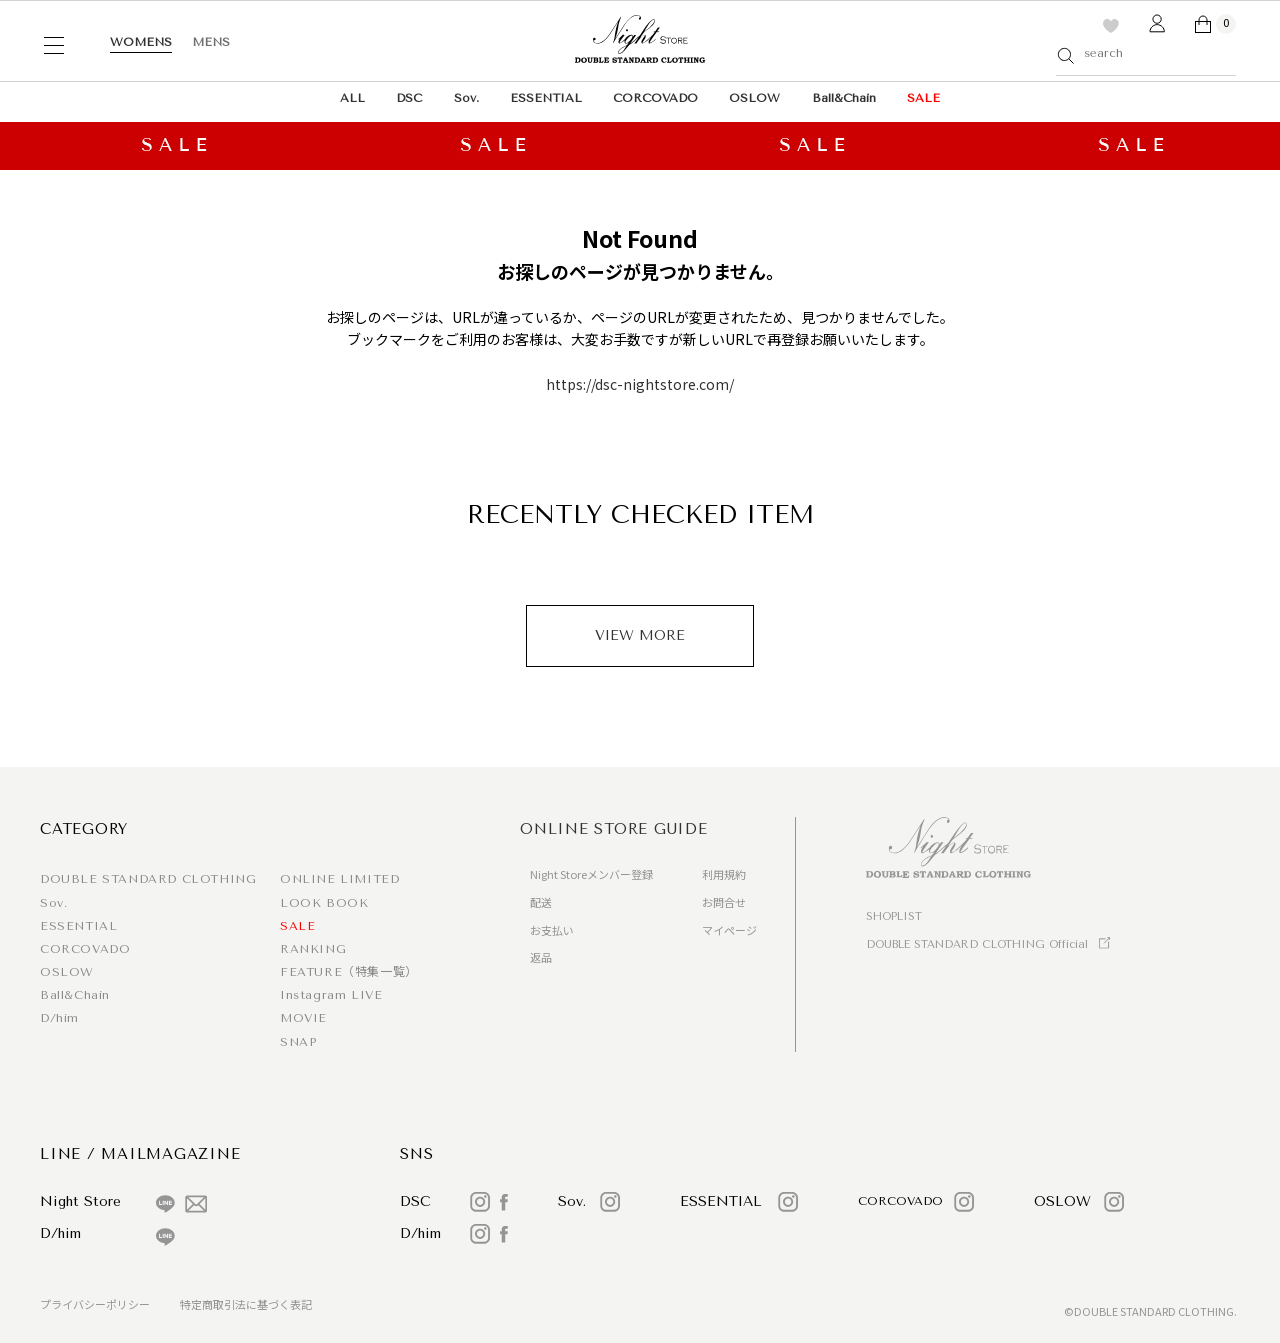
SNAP (298, 1042)
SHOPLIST (894, 916)
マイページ (729, 930)
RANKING (313, 949)
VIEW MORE (640, 635)
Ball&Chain (844, 98)
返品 (541, 957)
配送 (541, 902)
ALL (352, 98)
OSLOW (754, 98)
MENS (211, 42)
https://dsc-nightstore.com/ (640, 384)
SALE (923, 98)
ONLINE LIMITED (339, 879)
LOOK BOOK (324, 903)
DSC (409, 98)
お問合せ (724, 902)
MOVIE (303, 1018)
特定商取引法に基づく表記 (246, 1304)
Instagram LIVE (331, 995)
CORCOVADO (655, 98)
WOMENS (141, 42)
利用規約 (724, 874)
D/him (59, 1018)
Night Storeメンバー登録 (591, 874)
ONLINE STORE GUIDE (614, 829)
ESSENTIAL (546, 98)
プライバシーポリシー (95, 1304)
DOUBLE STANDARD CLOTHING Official (977, 944)
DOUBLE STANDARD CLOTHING (148, 879)
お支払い (552, 930)
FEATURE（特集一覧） (349, 972)
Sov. (466, 98)
